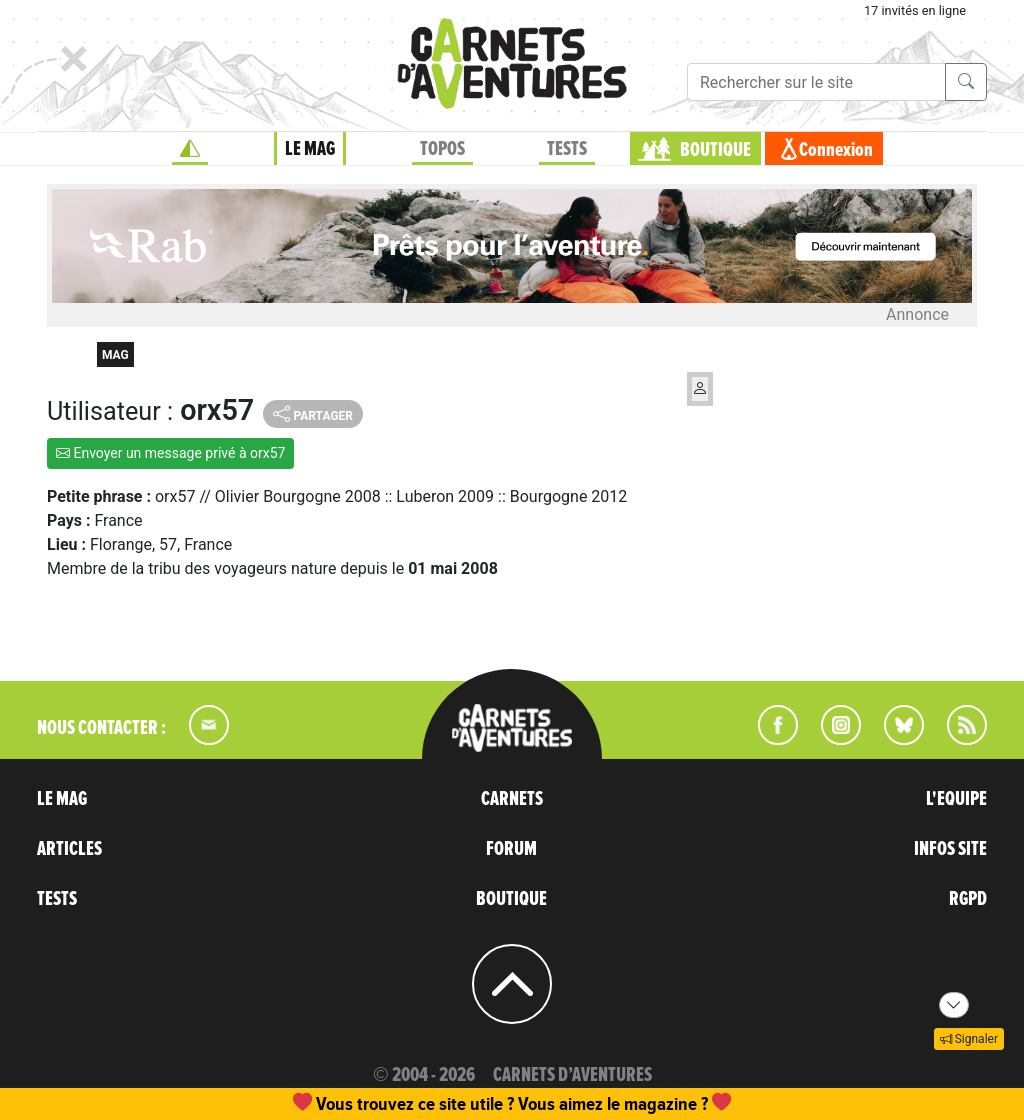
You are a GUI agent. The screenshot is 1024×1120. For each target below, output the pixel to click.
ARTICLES (69, 849)
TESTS (567, 149)
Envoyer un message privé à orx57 (170, 453)
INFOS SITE (950, 849)
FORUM (511, 849)
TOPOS (442, 149)
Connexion (836, 150)
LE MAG (310, 149)
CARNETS (512, 799)
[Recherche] (816, 82)
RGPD (968, 899)
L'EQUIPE (956, 799)
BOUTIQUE (715, 150)
